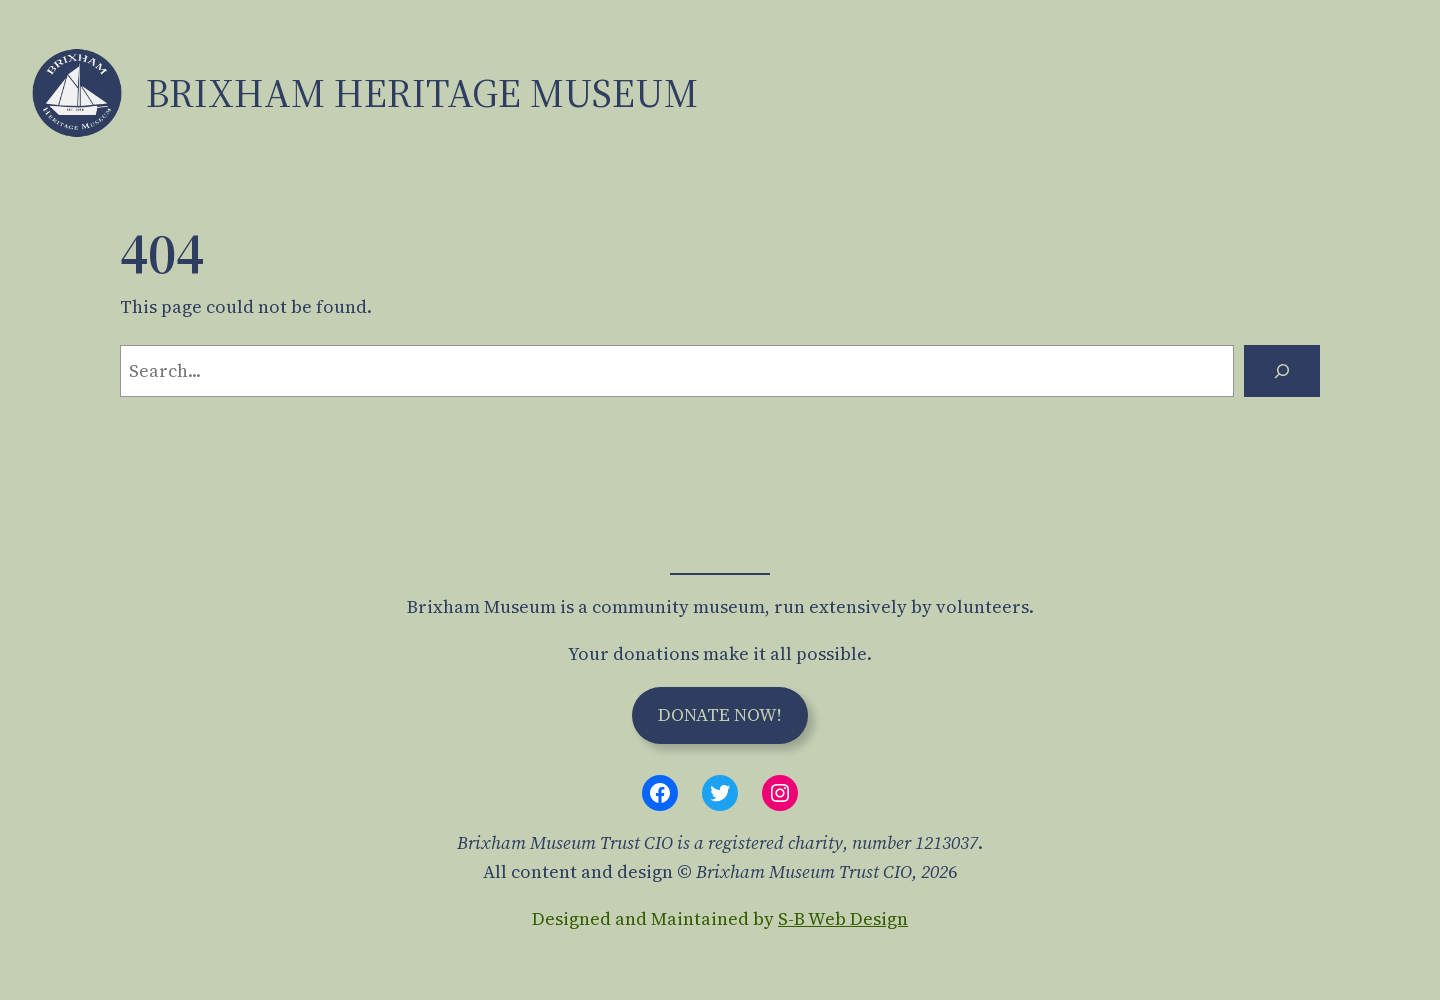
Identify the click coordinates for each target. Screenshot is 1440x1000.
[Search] (1282, 371)
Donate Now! (720, 714)
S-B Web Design (843, 918)
